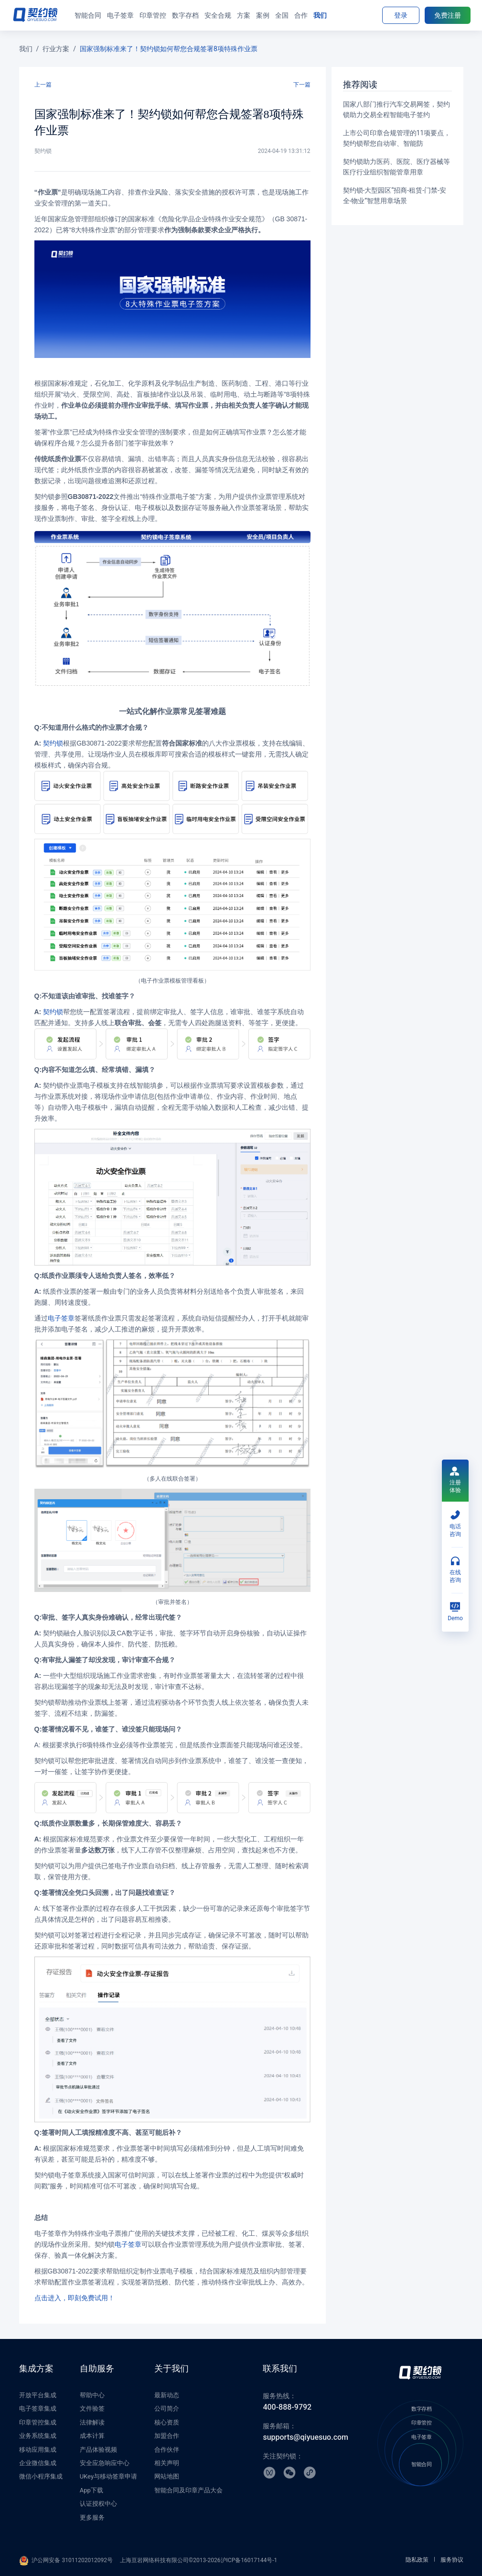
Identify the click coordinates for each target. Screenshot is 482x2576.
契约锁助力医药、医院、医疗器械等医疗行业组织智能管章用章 (396, 167)
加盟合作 (166, 2435)
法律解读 (92, 2422)
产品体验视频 (98, 2449)
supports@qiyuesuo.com (305, 2437)
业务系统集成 (37, 2435)
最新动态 (166, 2395)
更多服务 (92, 2517)
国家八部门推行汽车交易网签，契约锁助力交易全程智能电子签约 (396, 109)
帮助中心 (92, 2395)
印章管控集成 (37, 2422)
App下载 (91, 2490)
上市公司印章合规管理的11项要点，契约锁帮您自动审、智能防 (397, 138)
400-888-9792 (287, 2407)
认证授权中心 (98, 2503)
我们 (25, 49)
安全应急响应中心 (104, 2463)
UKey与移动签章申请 (108, 2476)
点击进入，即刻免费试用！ (74, 2298)
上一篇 (43, 84)
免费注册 (447, 15)
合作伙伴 (166, 2449)
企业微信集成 (37, 2463)
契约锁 (53, 743)
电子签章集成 (37, 2408)
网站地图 (166, 2476)
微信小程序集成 (41, 2476)
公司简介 (166, 2408)
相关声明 (166, 2463)
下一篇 (302, 84)
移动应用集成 (37, 2449)
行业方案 (56, 49)
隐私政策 (417, 2559)
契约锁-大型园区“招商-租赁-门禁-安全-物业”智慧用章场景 (394, 195)
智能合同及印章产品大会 (188, 2490)
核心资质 (166, 2422)
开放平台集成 (37, 2395)
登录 (400, 15)
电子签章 (61, 1318)
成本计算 (92, 2435)
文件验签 (92, 2408)
